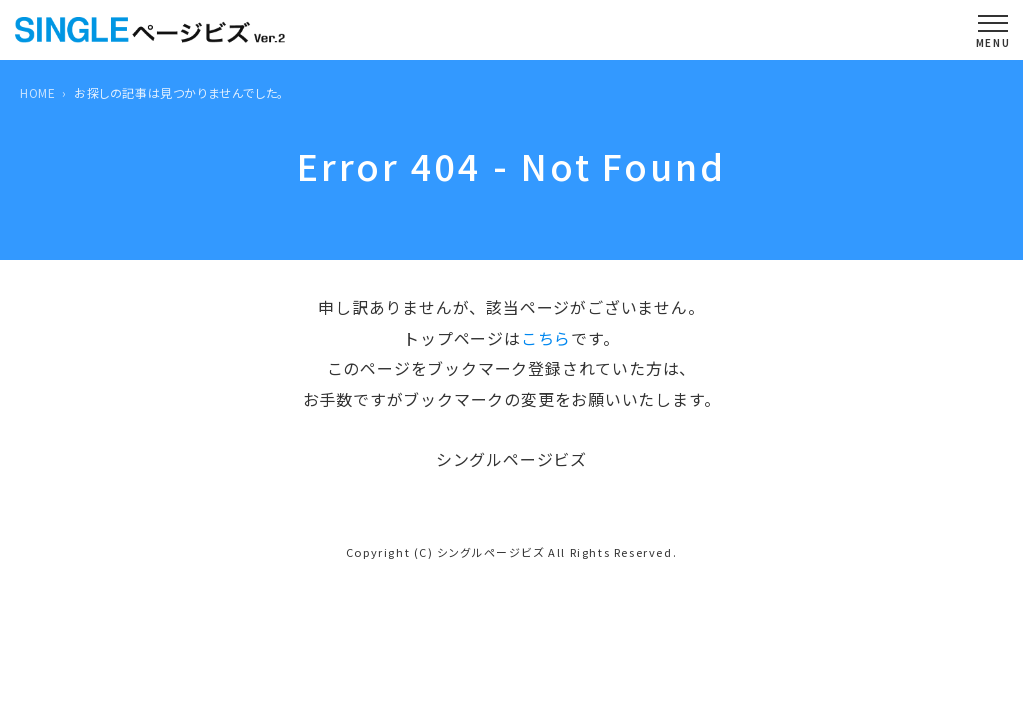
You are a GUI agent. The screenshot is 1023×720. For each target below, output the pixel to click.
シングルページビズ (490, 552)
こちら (546, 338)
